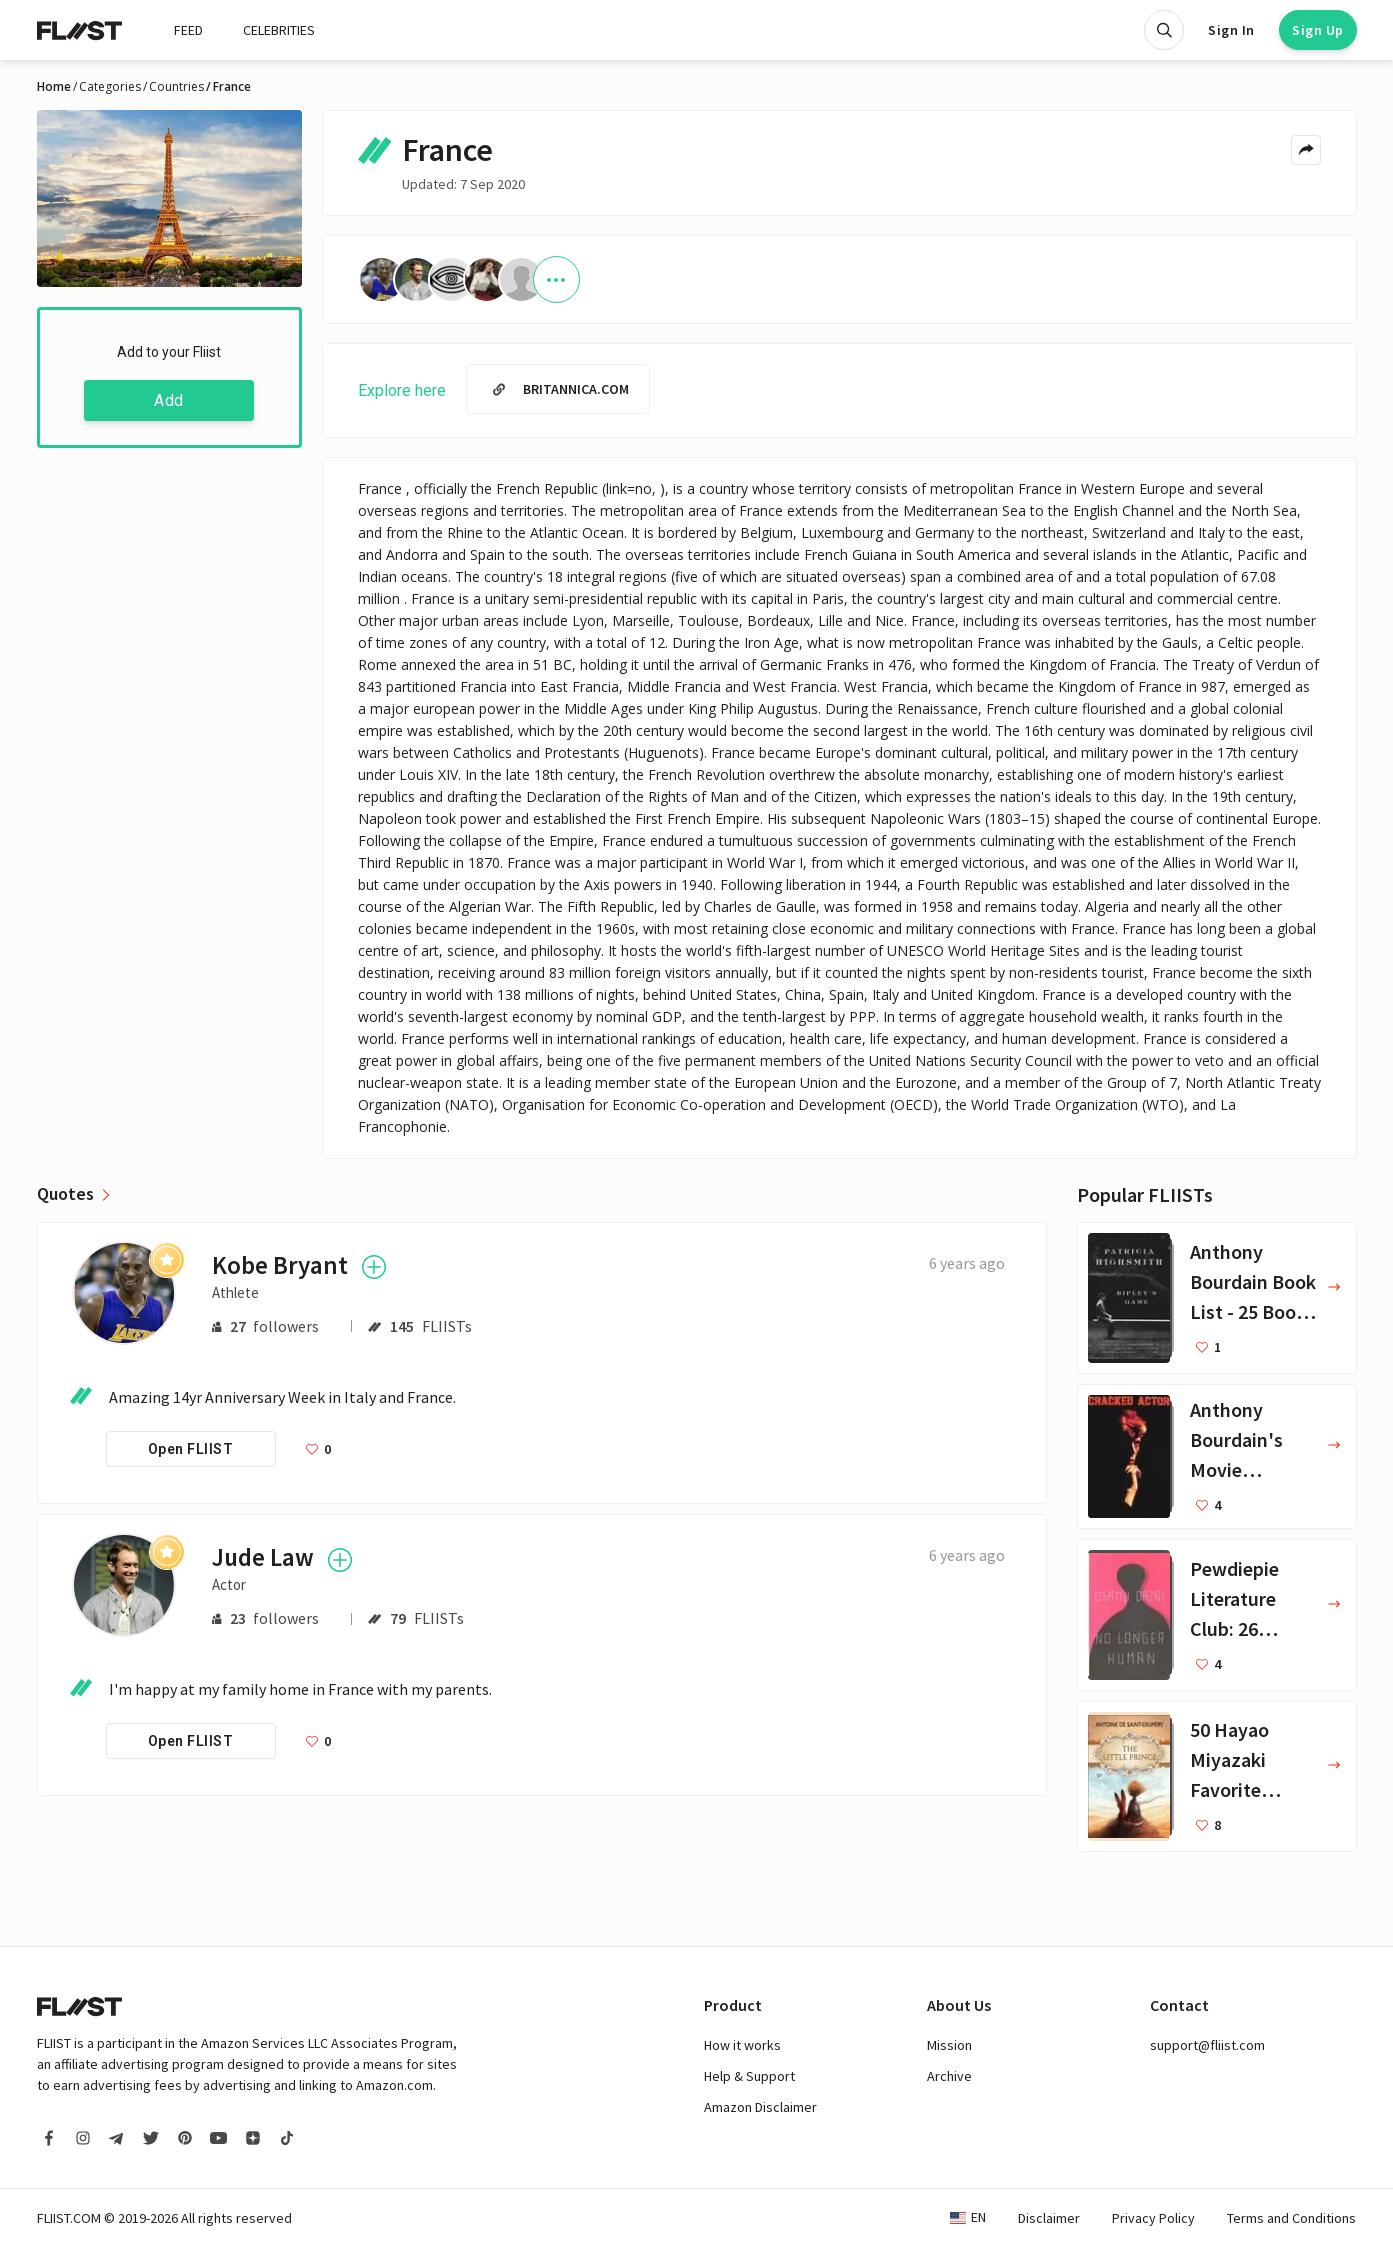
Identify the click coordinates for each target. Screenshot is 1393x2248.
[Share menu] (1306, 150)
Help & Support (749, 2076)
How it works (742, 2045)
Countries (176, 87)
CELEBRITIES (279, 30)
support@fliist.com (1207, 2045)
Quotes (65, 1194)
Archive (949, 2076)
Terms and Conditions (1291, 2218)
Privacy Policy (1153, 2218)
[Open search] (1164, 30)
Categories (110, 87)
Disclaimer (1049, 2218)
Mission (949, 2045)
